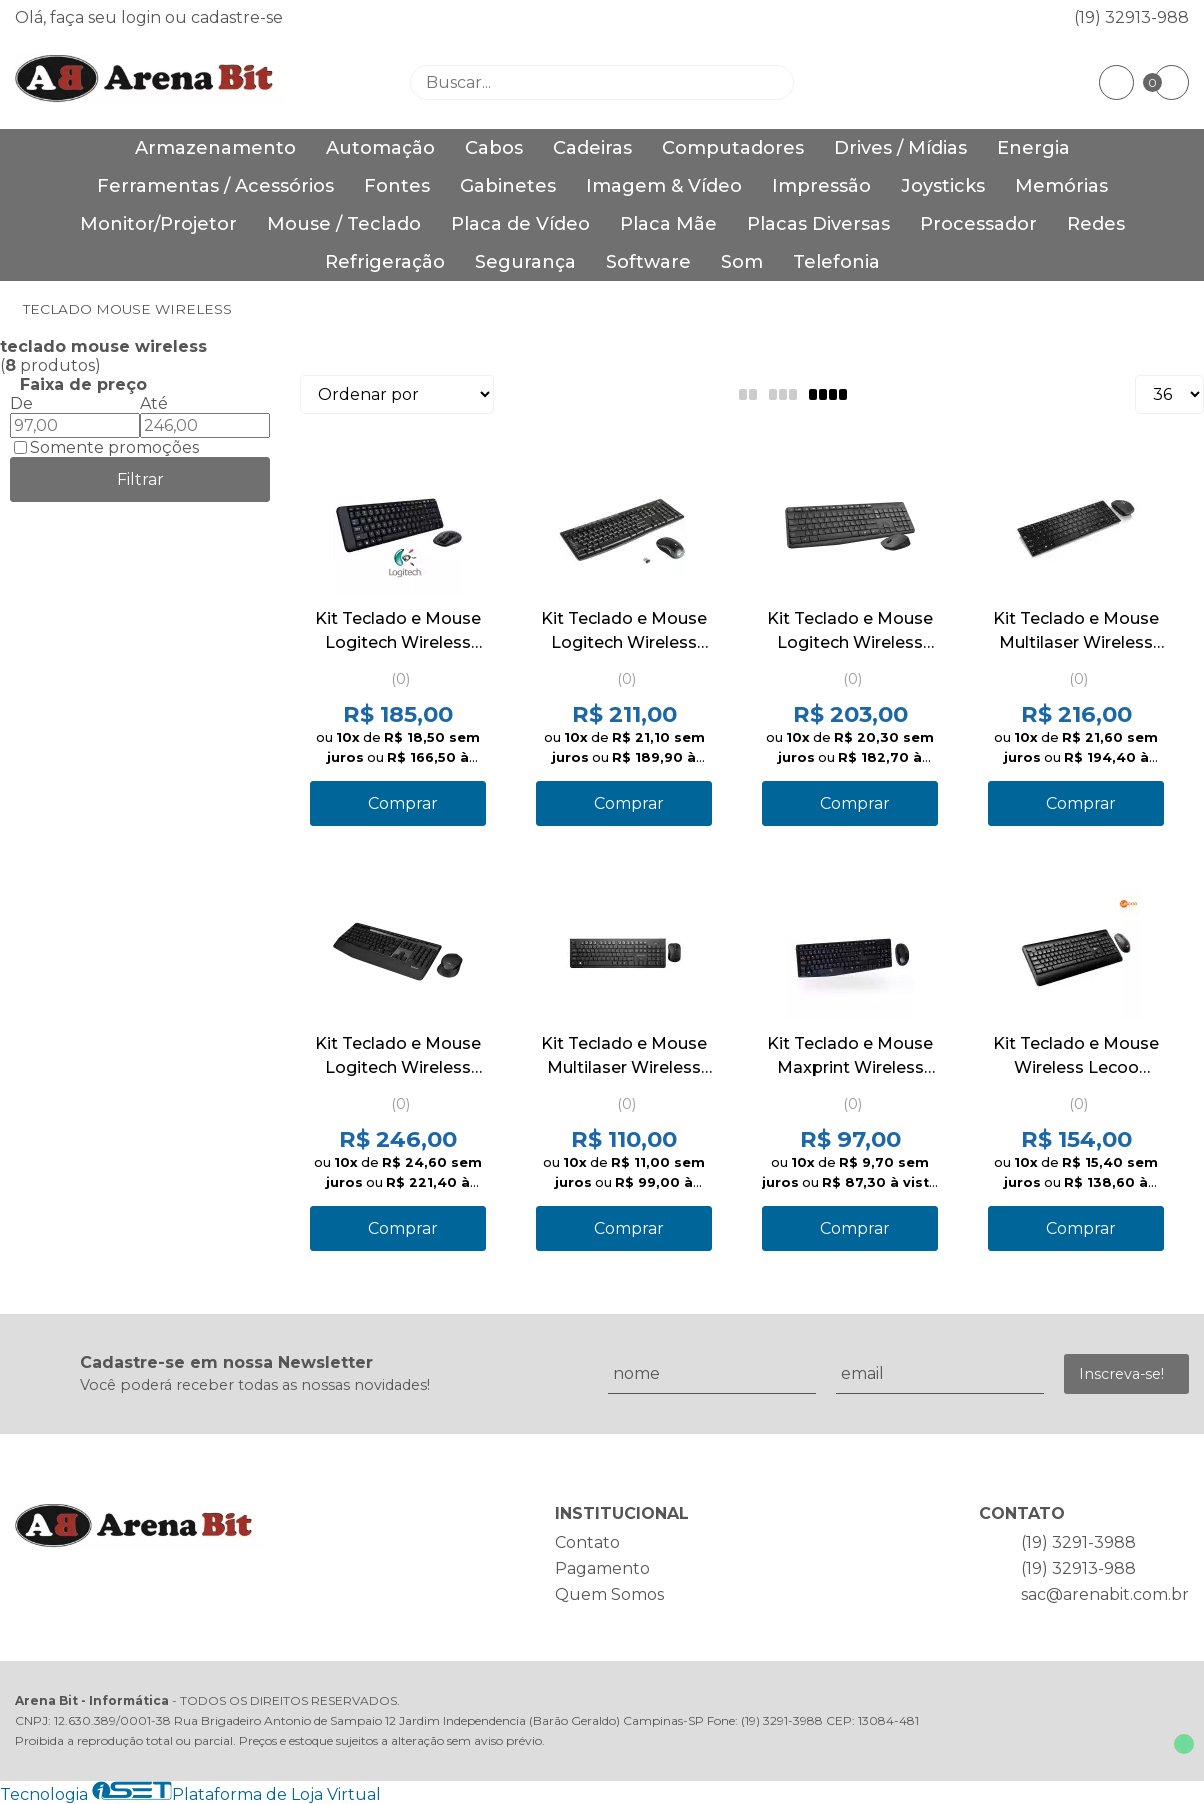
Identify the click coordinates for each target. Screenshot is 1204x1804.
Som (742, 262)
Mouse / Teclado (344, 224)
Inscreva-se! (1121, 1374)
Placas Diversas (818, 224)
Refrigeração (385, 262)
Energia (1033, 148)
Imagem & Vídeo (664, 186)
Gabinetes (508, 186)
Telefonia (836, 262)
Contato (587, 1542)
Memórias (1061, 186)
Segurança (525, 262)
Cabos (494, 148)
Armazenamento (215, 148)
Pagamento (602, 1568)
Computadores (733, 148)
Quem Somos (609, 1594)
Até (154, 403)
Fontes (397, 186)
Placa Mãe (668, 224)
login (143, 17)
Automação (380, 148)
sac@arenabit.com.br (1105, 1594)
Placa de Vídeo (520, 224)
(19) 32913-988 (1131, 17)
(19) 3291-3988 (1078, 1542)
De (21, 403)
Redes (1096, 224)
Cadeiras (592, 148)
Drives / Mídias (900, 148)
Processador (978, 224)
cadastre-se (237, 17)
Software (648, 262)
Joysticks (943, 186)
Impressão (821, 186)
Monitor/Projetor (158, 224)
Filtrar (140, 479)
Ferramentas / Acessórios (215, 186)
